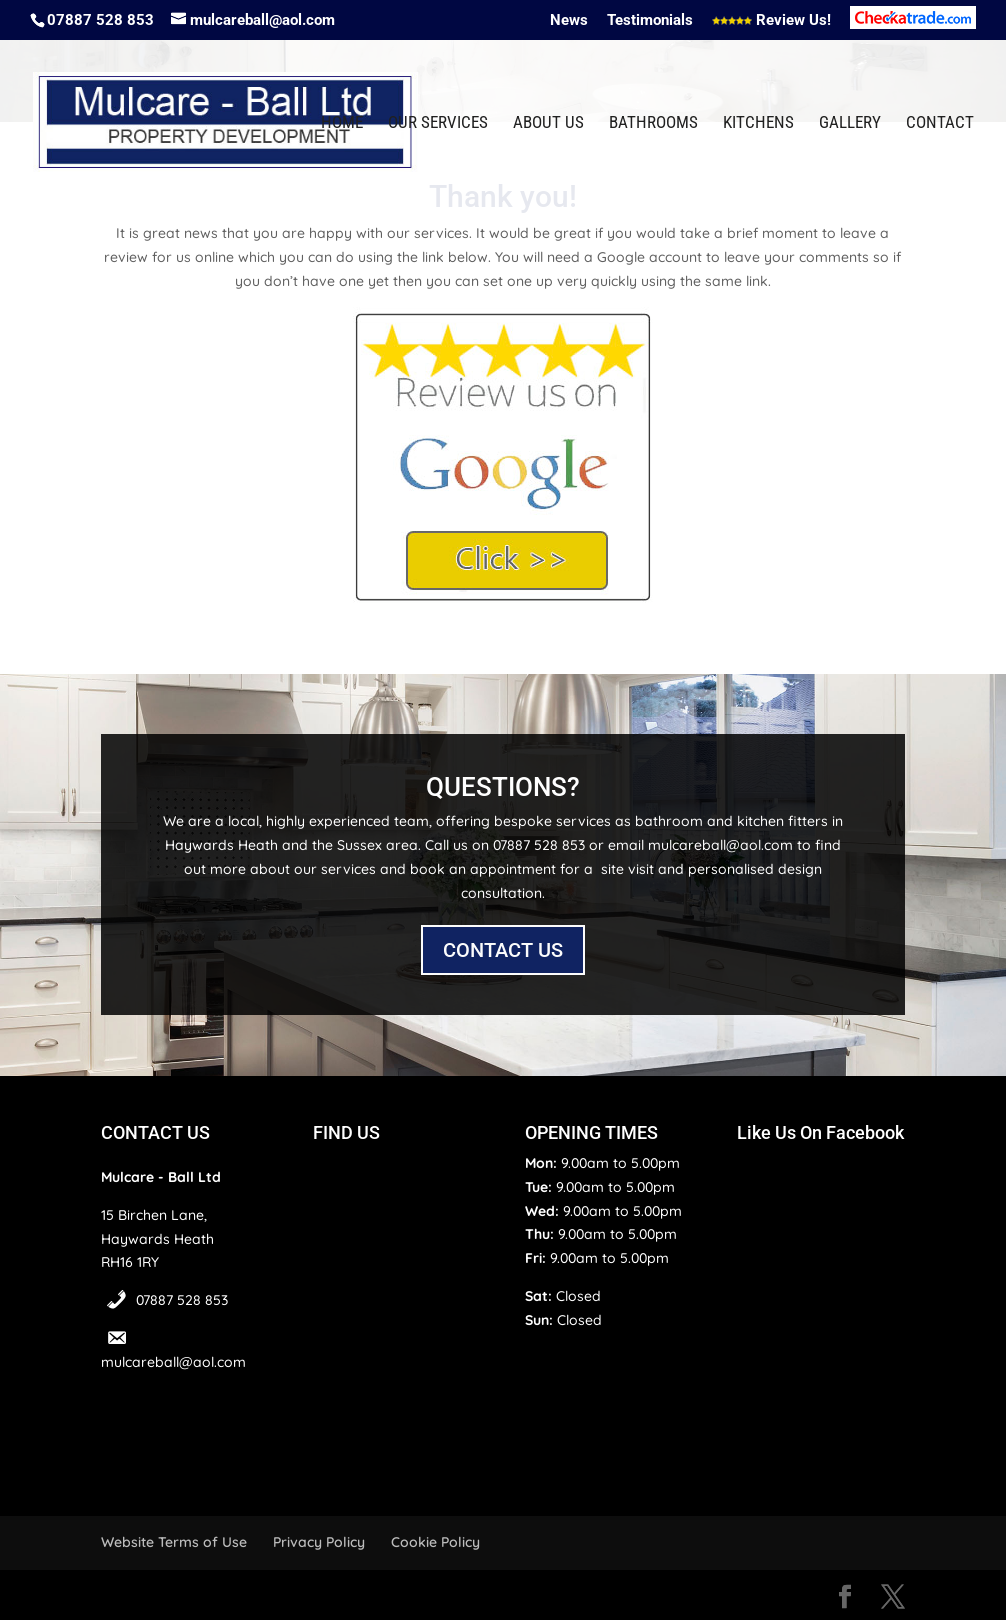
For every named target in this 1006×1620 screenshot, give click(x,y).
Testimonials (650, 21)
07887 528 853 (182, 1300)
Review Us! (771, 21)
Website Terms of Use (174, 1542)
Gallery (850, 123)
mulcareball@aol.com (173, 1362)
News (569, 21)
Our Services (438, 123)
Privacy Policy (319, 1542)
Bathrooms (653, 123)
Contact (940, 123)
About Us (548, 123)
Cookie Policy (435, 1542)
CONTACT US (503, 950)
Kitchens (758, 123)
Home (342, 123)
